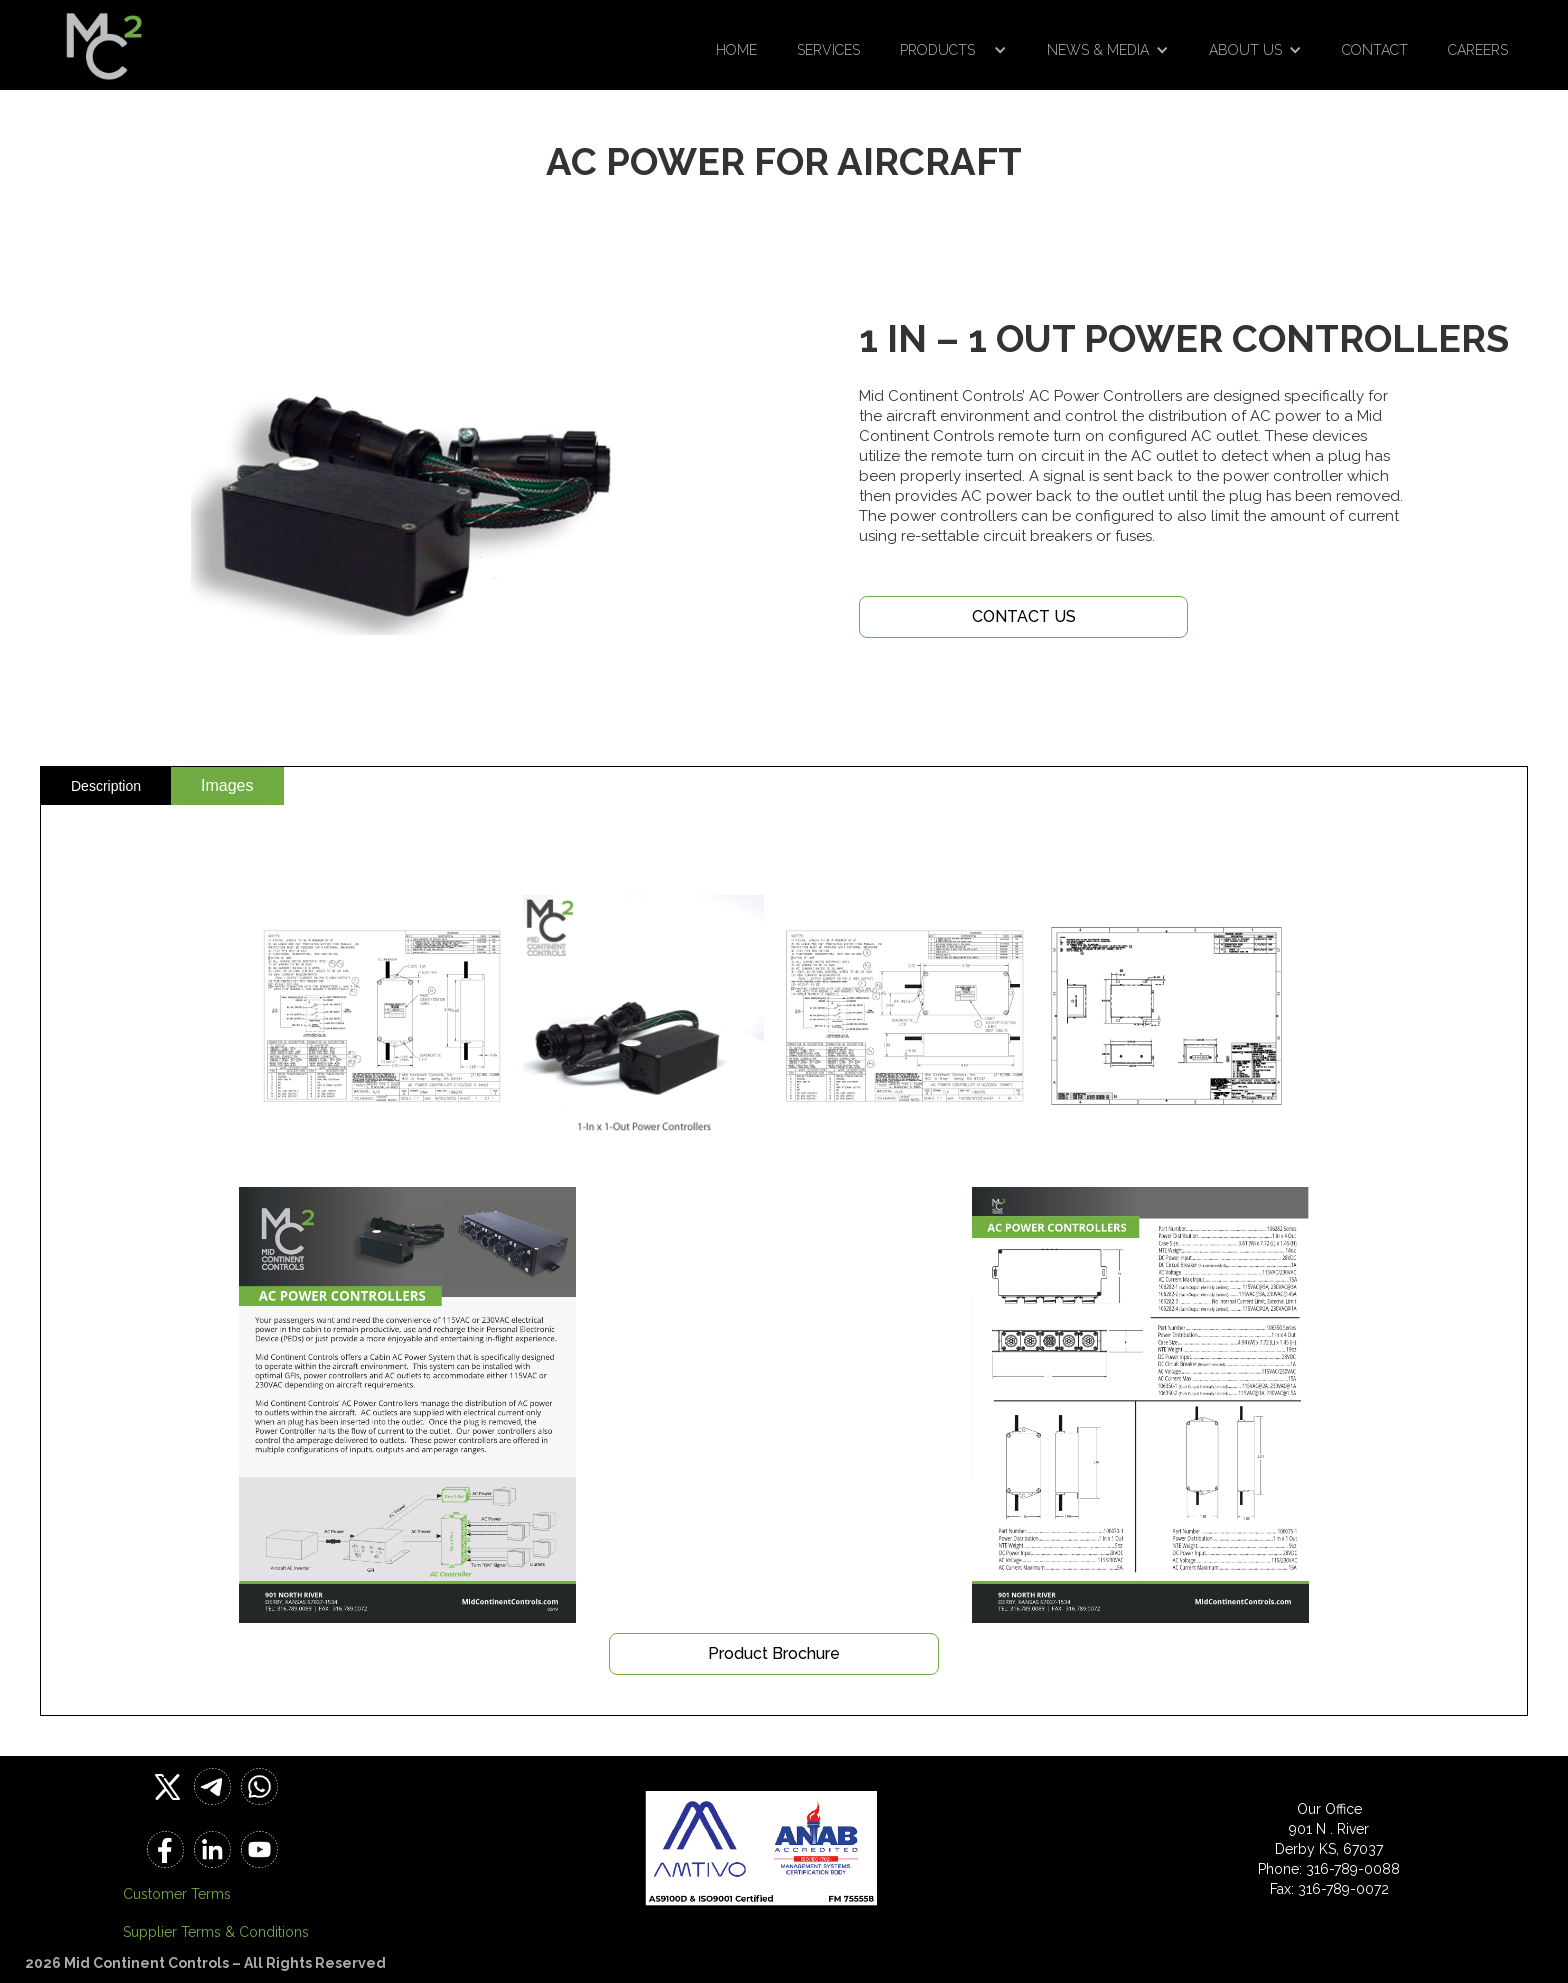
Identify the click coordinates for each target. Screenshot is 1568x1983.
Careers (1478, 50)
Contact (1375, 50)
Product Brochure (774, 1653)
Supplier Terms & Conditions (216, 1932)
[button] (953, 50)
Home (736, 50)
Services (828, 50)
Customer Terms (177, 1894)
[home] (104, 40)
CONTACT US (1024, 616)
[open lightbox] (382, 1016)
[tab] (106, 786)
